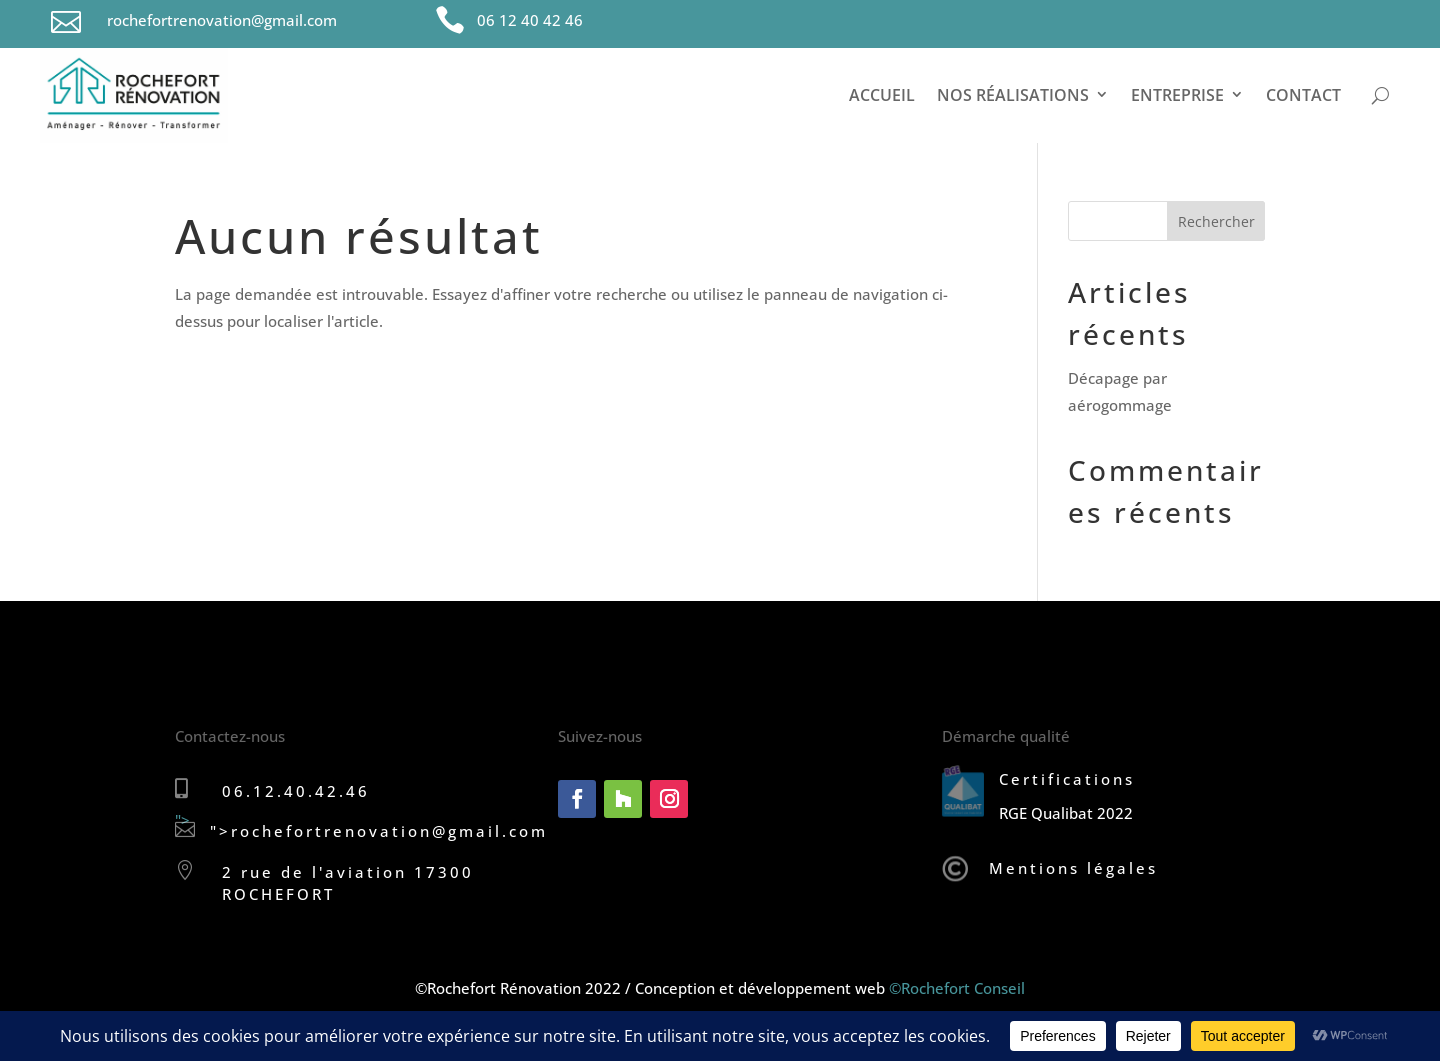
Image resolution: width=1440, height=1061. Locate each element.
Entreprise (1177, 95)
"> (185, 825)
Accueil (882, 95)
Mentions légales (1073, 868)
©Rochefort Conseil (957, 988)
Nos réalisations (1013, 95)
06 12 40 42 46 (530, 20)
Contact (1303, 95)
